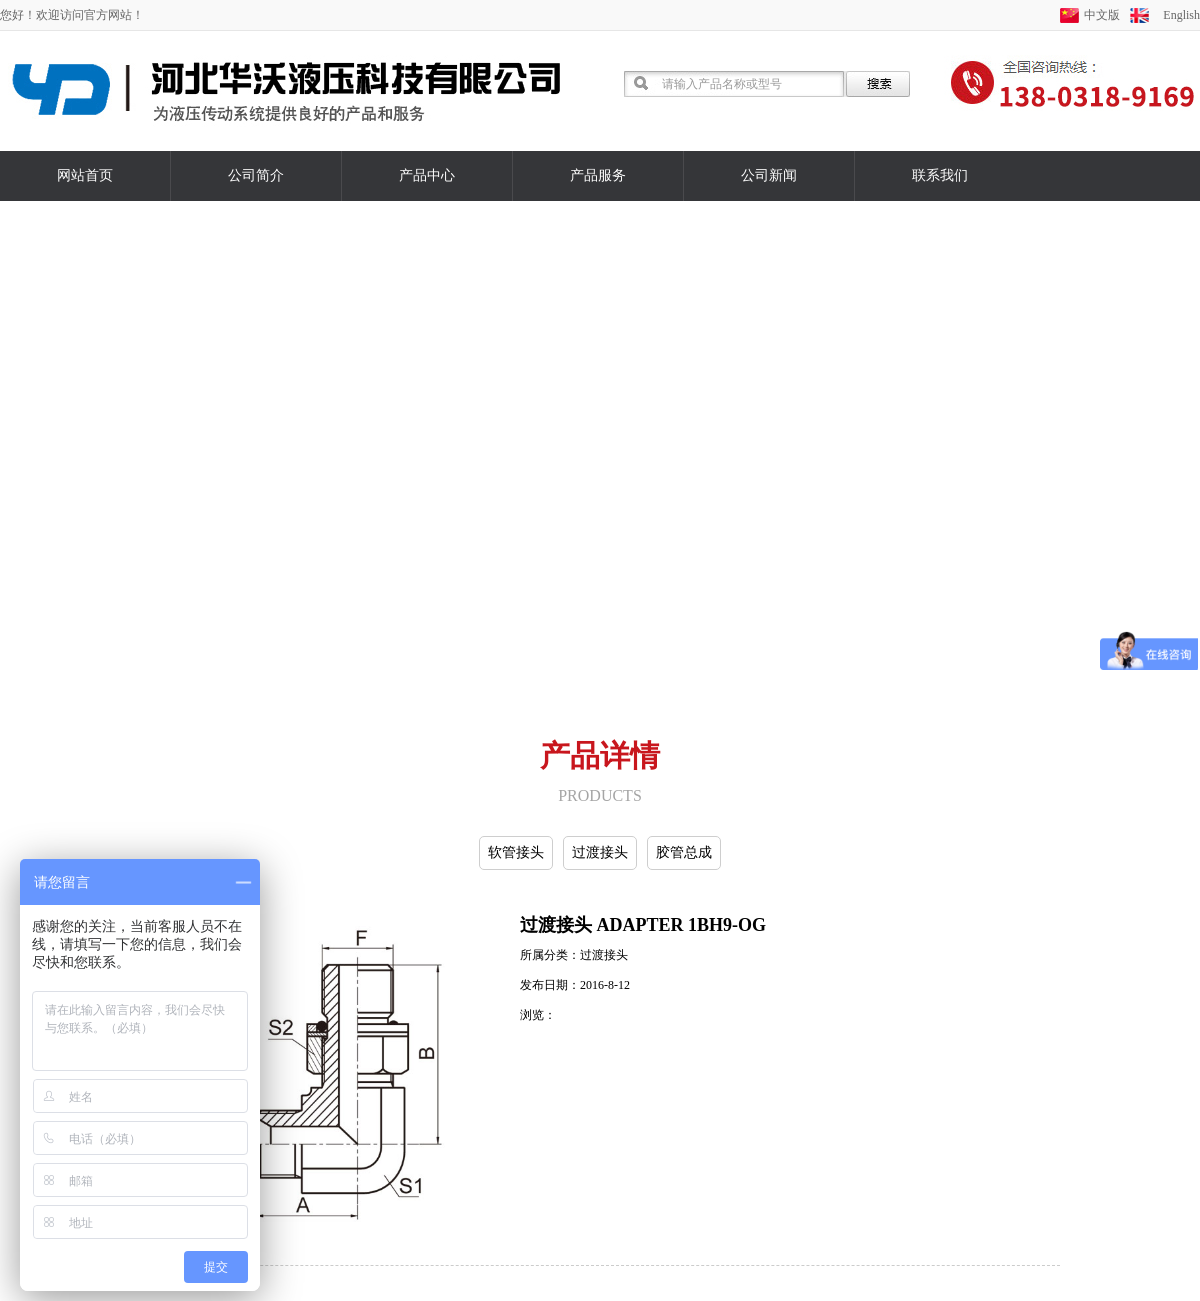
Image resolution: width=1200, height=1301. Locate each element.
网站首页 (85, 175)
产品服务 (598, 175)
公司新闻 (769, 175)
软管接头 (516, 852)
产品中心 (427, 175)
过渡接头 (600, 852)
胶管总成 (684, 852)
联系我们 (940, 175)
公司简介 (256, 175)
